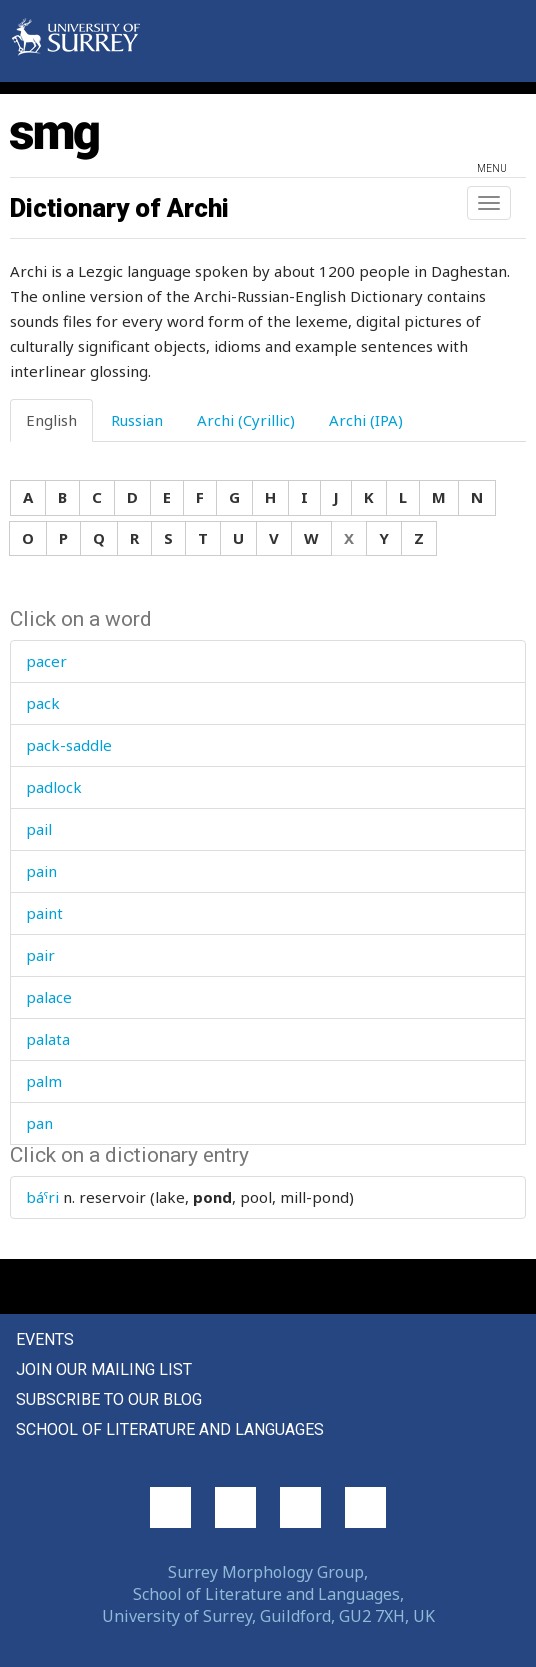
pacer (46, 661)
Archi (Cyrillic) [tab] (246, 420)
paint (44, 913)
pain (41, 871)
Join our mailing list (104, 1369)
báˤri (42, 1197)
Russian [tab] (137, 420)
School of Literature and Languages (170, 1429)
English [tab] (51, 420)
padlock (54, 787)
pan (39, 1123)
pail (39, 829)
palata (48, 1039)
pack (43, 703)
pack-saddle (69, 745)
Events (45, 1339)
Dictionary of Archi (119, 208)
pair (40, 955)
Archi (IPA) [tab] (366, 420)
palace (49, 997)
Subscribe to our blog (109, 1399)
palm (44, 1081)
